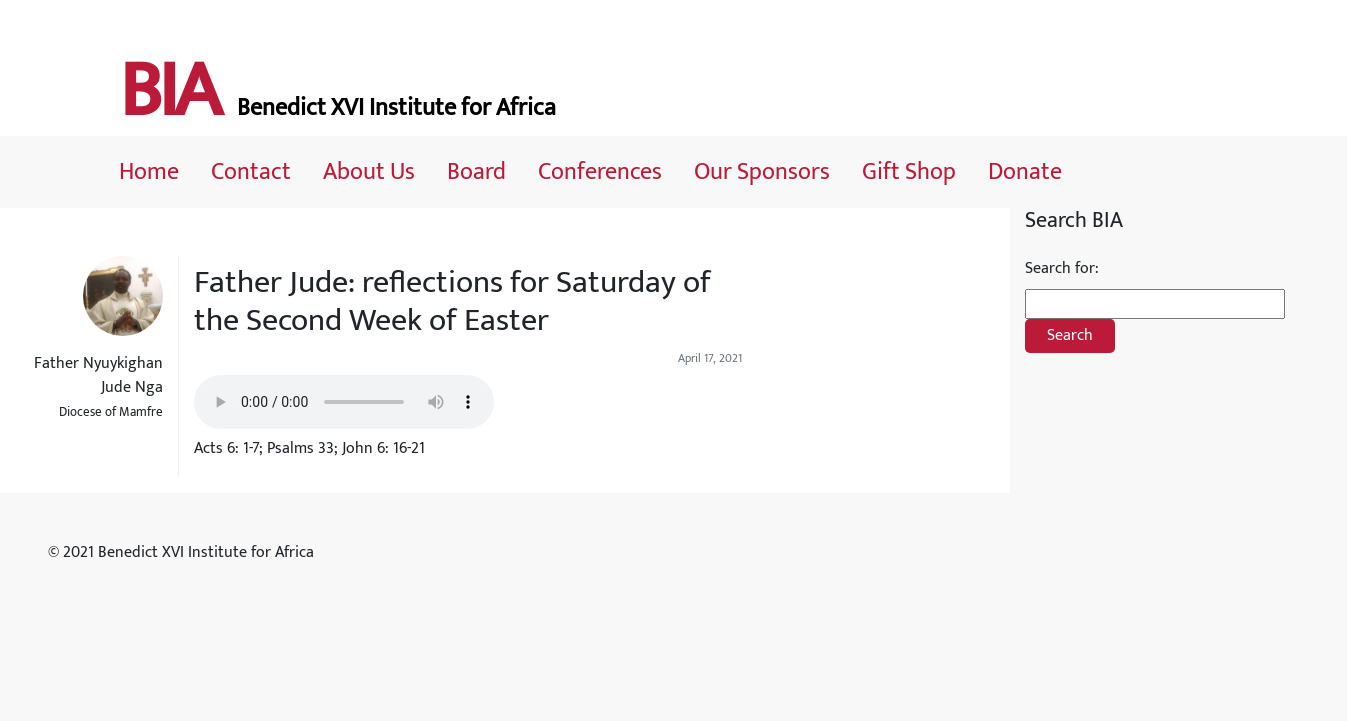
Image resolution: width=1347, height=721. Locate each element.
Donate (1025, 172)
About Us (369, 172)
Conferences (600, 172)
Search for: (1062, 269)
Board (476, 172)
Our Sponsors (762, 172)
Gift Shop (909, 172)
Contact (251, 172)
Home (149, 172)
